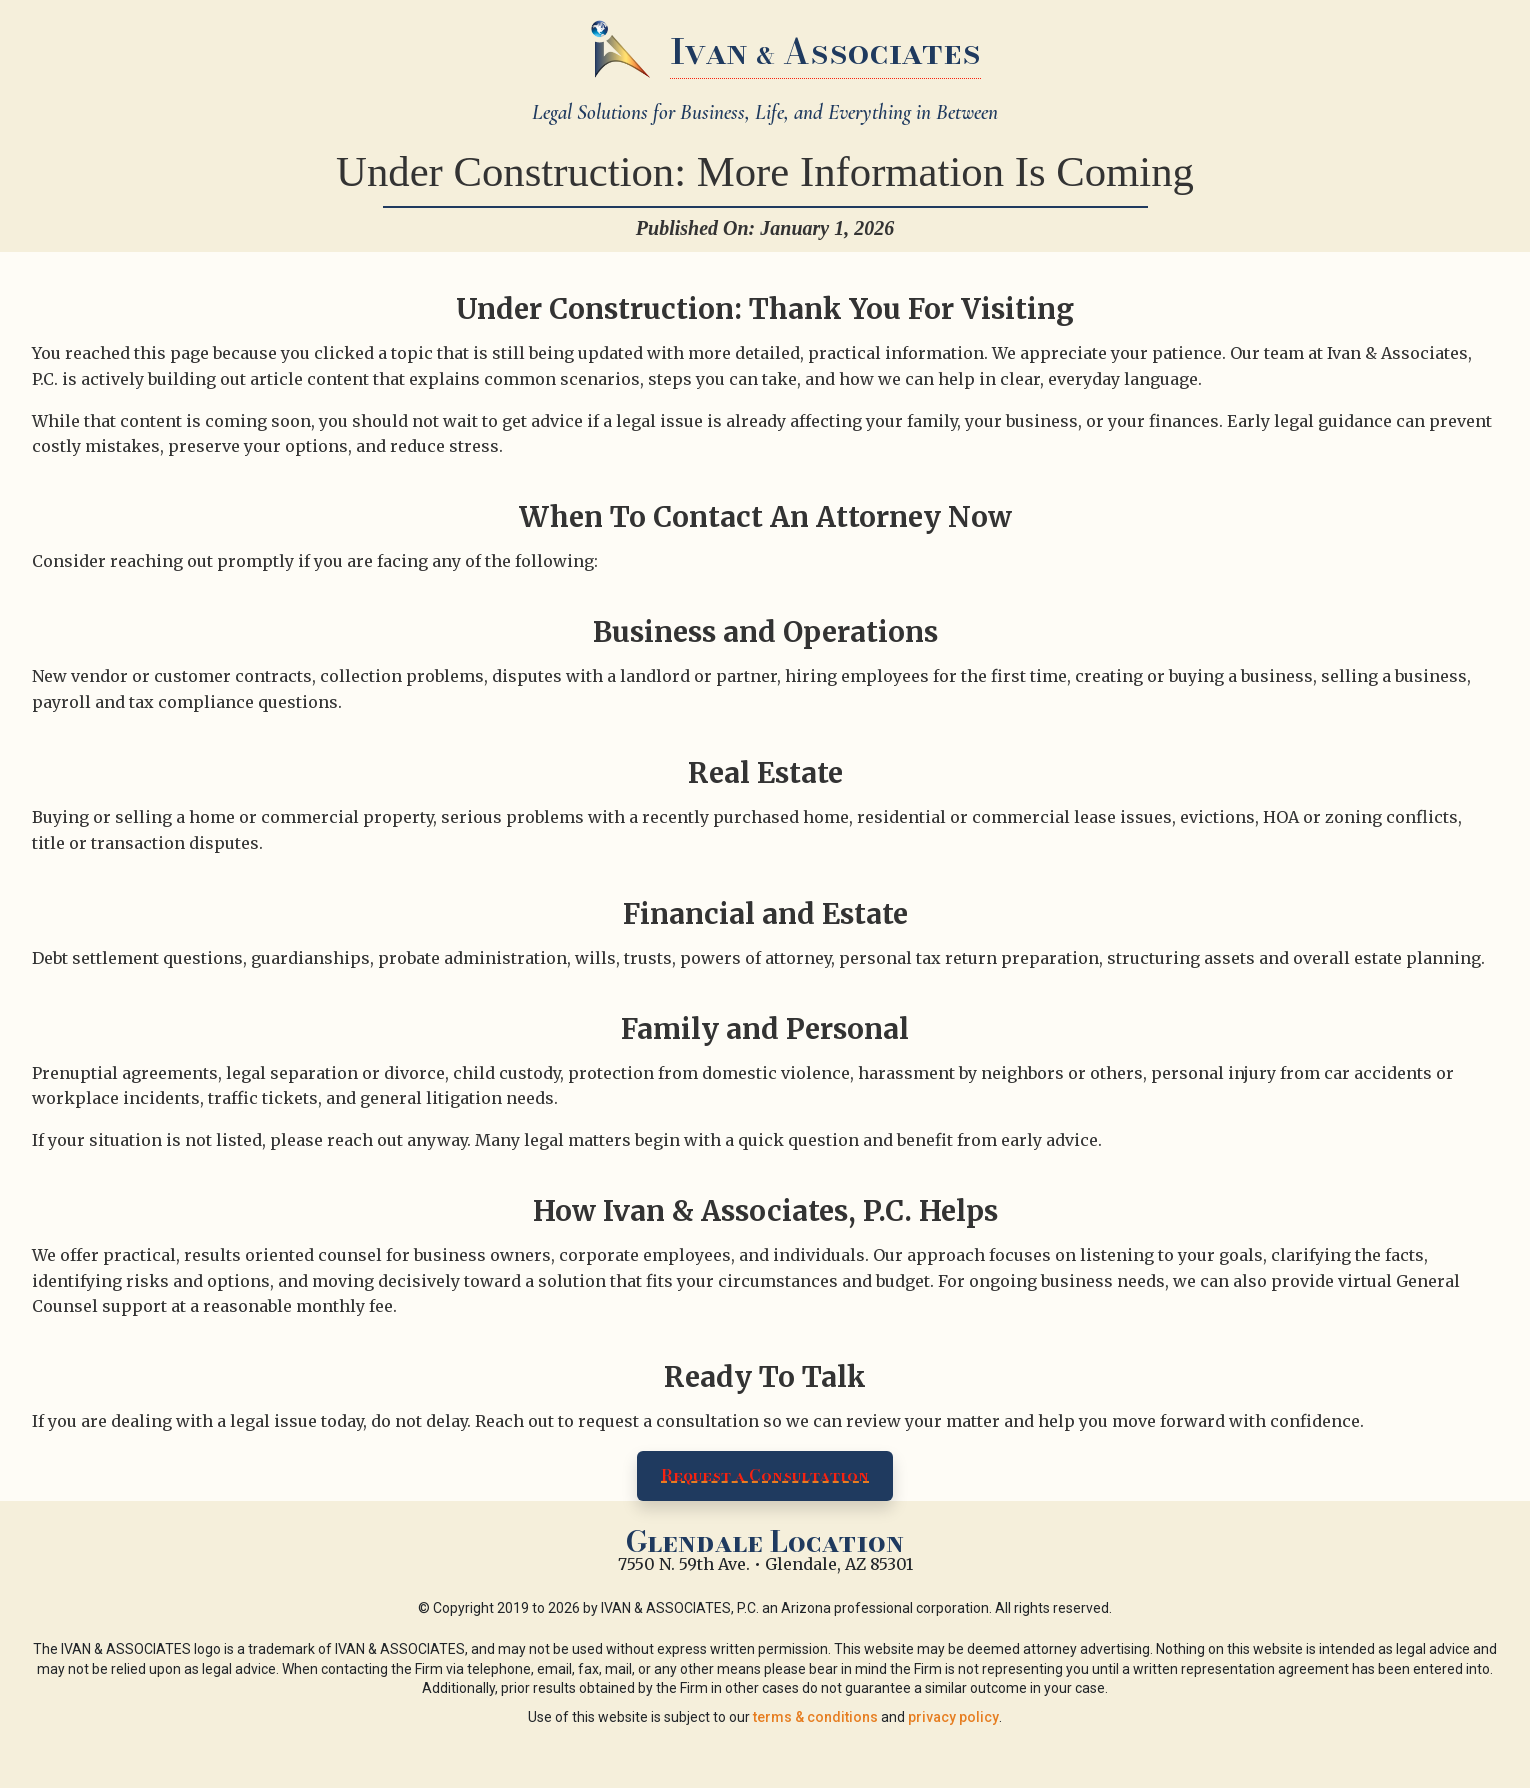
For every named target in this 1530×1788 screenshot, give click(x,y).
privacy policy (953, 1717)
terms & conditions (815, 1717)
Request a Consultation (765, 1475)
